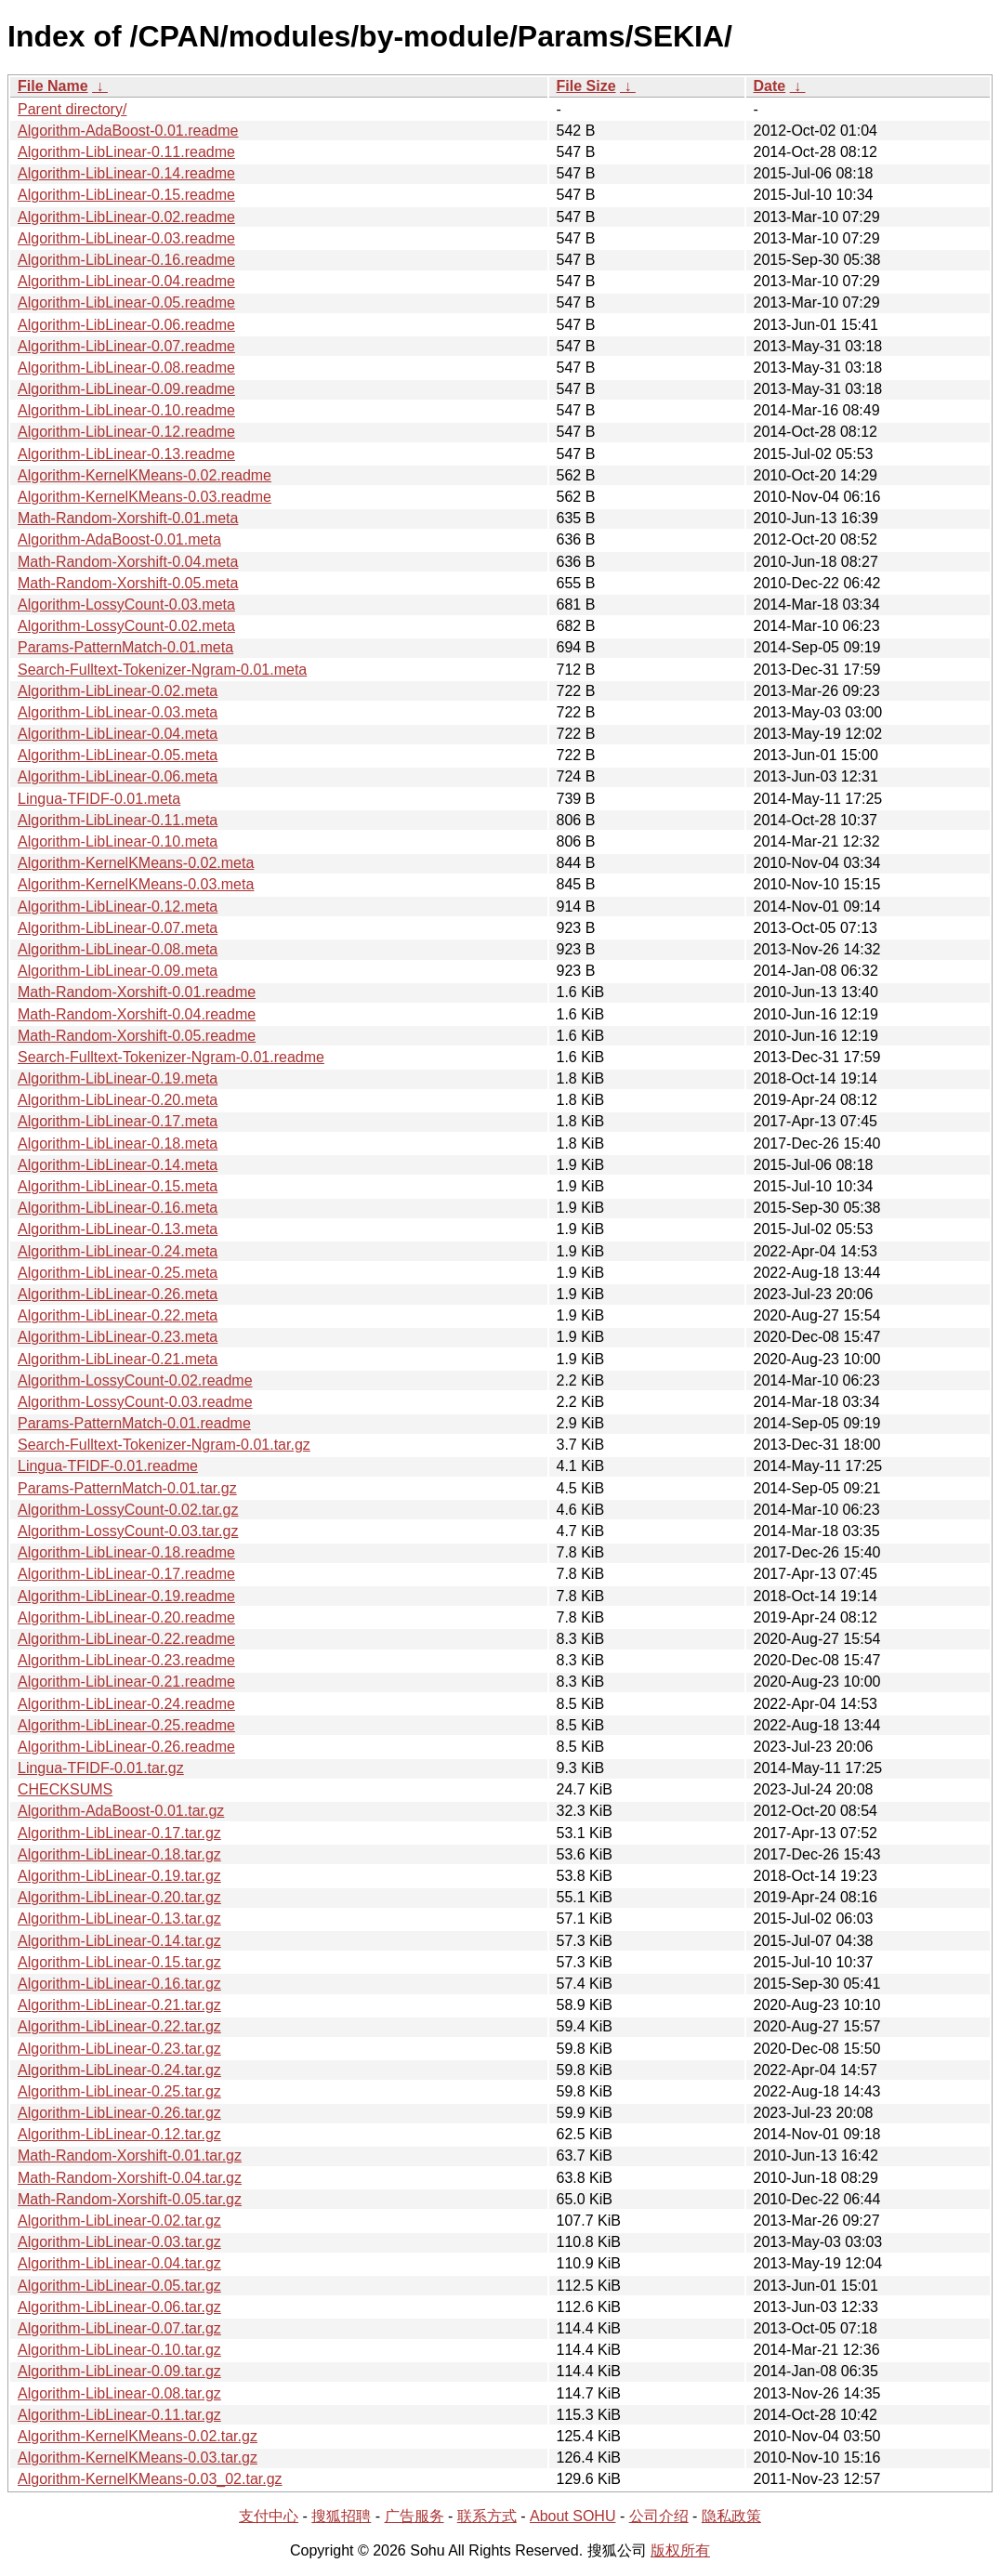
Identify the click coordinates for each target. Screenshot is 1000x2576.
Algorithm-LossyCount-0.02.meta (126, 626)
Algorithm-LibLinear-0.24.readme (126, 1704)
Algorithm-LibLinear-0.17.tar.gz (119, 1833)
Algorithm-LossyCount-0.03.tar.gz (128, 1531)
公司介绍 (659, 2516)
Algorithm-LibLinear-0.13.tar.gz (119, 1918)
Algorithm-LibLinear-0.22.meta (117, 1315)
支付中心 (268, 2516)
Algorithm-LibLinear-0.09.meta (117, 971)
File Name (53, 86)
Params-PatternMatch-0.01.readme (134, 1423)
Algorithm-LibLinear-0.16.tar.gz (119, 1983)
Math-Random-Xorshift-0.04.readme (137, 1014)
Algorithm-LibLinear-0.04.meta (117, 734)
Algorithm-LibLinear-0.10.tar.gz (119, 2350)
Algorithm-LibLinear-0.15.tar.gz (119, 1962)
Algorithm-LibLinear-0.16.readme (126, 260)
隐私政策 (731, 2516)
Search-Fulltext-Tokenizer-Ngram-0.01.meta (162, 669)
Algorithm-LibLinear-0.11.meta (117, 820)
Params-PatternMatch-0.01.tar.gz (127, 1488)
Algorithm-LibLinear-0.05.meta (117, 755)
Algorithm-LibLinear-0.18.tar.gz (119, 1854)
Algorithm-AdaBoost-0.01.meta (119, 539)
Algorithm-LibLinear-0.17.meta (117, 1121)
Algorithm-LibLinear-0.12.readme (126, 432)
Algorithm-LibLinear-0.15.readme (126, 195)
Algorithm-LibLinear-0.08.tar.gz (119, 2393)
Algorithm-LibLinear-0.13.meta (117, 1229)
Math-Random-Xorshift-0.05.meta (128, 583)
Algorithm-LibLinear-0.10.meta (117, 841)
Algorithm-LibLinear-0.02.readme (126, 217)
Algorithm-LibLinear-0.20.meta (117, 1100)
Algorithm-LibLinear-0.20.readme (126, 1617)
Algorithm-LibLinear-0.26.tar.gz (119, 2113)
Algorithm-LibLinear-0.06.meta (117, 776)
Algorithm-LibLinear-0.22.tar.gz (119, 2026)
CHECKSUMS (65, 1789)
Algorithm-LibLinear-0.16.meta (117, 1208)
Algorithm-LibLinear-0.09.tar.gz (119, 2371)
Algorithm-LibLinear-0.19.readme (126, 1596)
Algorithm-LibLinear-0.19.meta (117, 1078)
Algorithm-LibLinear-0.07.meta (117, 928)
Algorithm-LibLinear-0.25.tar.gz (119, 2091)
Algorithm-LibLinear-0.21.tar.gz (119, 2005)
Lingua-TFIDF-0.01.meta (99, 799)
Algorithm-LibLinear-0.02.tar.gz (119, 2220)
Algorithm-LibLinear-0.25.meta (117, 1273)
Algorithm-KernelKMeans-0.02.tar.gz (137, 2436)
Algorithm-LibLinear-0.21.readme (126, 1681)
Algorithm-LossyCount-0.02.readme (135, 1380)
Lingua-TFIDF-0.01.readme (108, 1466)
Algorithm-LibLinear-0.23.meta (117, 1337)
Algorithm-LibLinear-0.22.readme (126, 1639)
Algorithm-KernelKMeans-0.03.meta (136, 884)
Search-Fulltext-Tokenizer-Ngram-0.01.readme (171, 1057)
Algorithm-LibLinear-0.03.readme (126, 238)
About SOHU (572, 2516)
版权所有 (680, 2550)
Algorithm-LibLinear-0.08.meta (117, 949)
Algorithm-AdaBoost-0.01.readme (128, 130)
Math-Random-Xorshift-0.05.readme (137, 1036)
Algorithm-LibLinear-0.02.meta (117, 691)
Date (770, 86)
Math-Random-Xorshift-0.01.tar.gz (130, 2155)
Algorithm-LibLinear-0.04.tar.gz (119, 2263)
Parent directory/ (72, 109)
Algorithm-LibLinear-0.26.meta (117, 1294)
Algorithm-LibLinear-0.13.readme (126, 454)
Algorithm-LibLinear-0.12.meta (117, 906)
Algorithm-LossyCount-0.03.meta (126, 604)
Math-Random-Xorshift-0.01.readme (137, 992)
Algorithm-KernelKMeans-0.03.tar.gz (137, 2457)
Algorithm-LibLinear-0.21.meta (117, 1359)
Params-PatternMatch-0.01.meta (125, 647)
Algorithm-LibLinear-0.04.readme (126, 281)
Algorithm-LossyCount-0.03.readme (135, 1402)
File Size (586, 86)
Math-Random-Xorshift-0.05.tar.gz (130, 2199)
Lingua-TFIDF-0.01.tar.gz (101, 1768)
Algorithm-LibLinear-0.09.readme (126, 389)
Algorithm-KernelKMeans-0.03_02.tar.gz (150, 2479)
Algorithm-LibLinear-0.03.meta (117, 712)
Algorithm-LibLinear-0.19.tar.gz (119, 1876)
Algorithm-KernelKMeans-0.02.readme (144, 475)
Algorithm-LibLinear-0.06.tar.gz (119, 2307)
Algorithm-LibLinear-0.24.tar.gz (119, 2070)
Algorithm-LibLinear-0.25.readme (126, 1725)
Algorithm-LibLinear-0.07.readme (126, 346)
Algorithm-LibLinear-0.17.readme (126, 1574)
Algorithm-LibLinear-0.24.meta (117, 1251)
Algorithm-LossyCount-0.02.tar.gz (128, 1510)
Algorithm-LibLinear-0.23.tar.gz (119, 2049)
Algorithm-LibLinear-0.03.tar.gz (119, 2242)
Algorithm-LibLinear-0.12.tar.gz (119, 2134)
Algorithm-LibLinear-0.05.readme (126, 302)
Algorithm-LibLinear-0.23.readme (126, 1660)
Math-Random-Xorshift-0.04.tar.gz (130, 2178)
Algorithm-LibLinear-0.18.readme (126, 1552)
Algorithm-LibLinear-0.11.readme (126, 152)
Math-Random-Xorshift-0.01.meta (128, 518)
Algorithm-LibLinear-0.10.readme (126, 410)
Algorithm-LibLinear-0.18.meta (117, 1143)
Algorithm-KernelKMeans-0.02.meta (136, 863)
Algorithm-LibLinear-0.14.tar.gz (119, 1941)
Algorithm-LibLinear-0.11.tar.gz (119, 2415)
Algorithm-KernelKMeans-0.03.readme (144, 497)
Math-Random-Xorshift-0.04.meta (128, 562)
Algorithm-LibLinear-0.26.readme (126, 1747)
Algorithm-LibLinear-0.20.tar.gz (119, 1897)
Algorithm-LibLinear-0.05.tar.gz (119, 2285)
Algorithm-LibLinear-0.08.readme (126, 367)
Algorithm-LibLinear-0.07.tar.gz (119, 2328)
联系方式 (487, 2516)
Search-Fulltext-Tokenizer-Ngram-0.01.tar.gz (164, 1444)
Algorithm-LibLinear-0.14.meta (117, 1165)
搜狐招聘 (341, 2516)
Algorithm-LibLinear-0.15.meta (117, 1186)
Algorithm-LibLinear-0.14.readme (126, 173)
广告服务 (414, 2516)
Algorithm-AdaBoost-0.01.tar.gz (121, 1811)
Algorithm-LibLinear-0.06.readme (126, 325)
